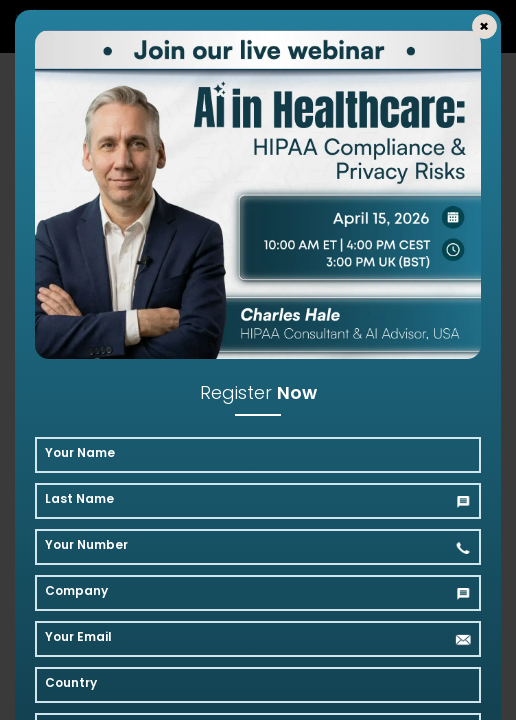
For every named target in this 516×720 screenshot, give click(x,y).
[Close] (484, 26)
